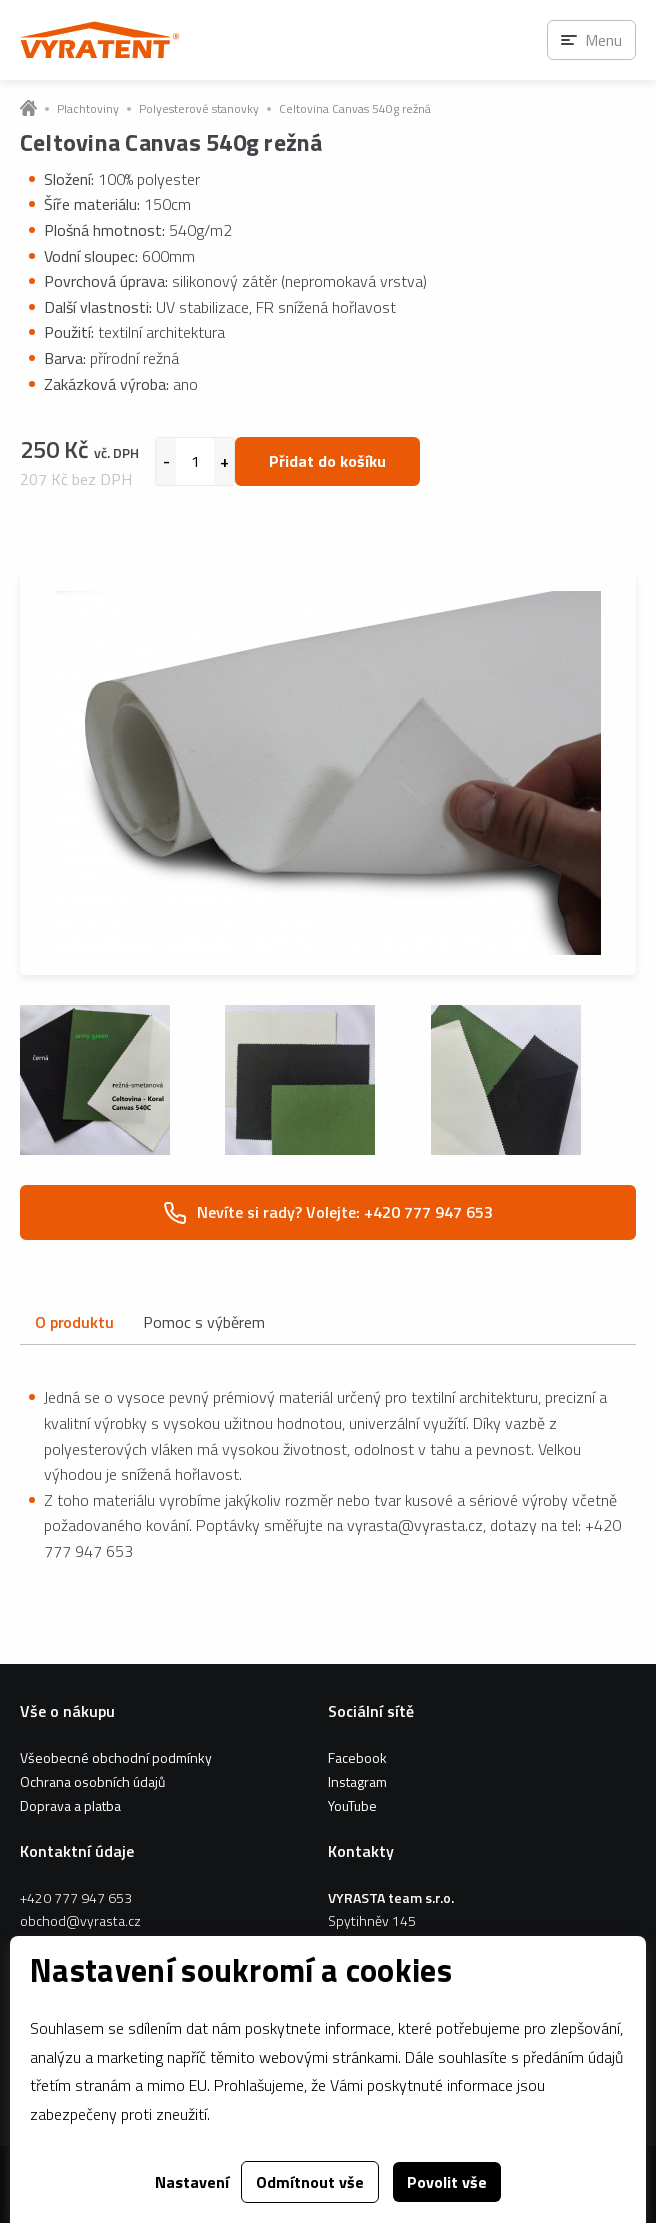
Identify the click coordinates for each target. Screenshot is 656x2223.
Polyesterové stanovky (199, 109)
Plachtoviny (88, 109)
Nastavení (192, 2182)
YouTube (352, 1805)
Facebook (357, 1757)
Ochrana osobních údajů (92, 1781)
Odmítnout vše (310, 2182)
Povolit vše (447, 2182)
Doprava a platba (70, 1805)
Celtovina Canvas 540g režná (355, 109)
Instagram (357, 1781)
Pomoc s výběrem (204, 1322)
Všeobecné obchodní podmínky (116, 1757)
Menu (603, 40)
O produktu (74, 1322)
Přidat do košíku (327, 461)
